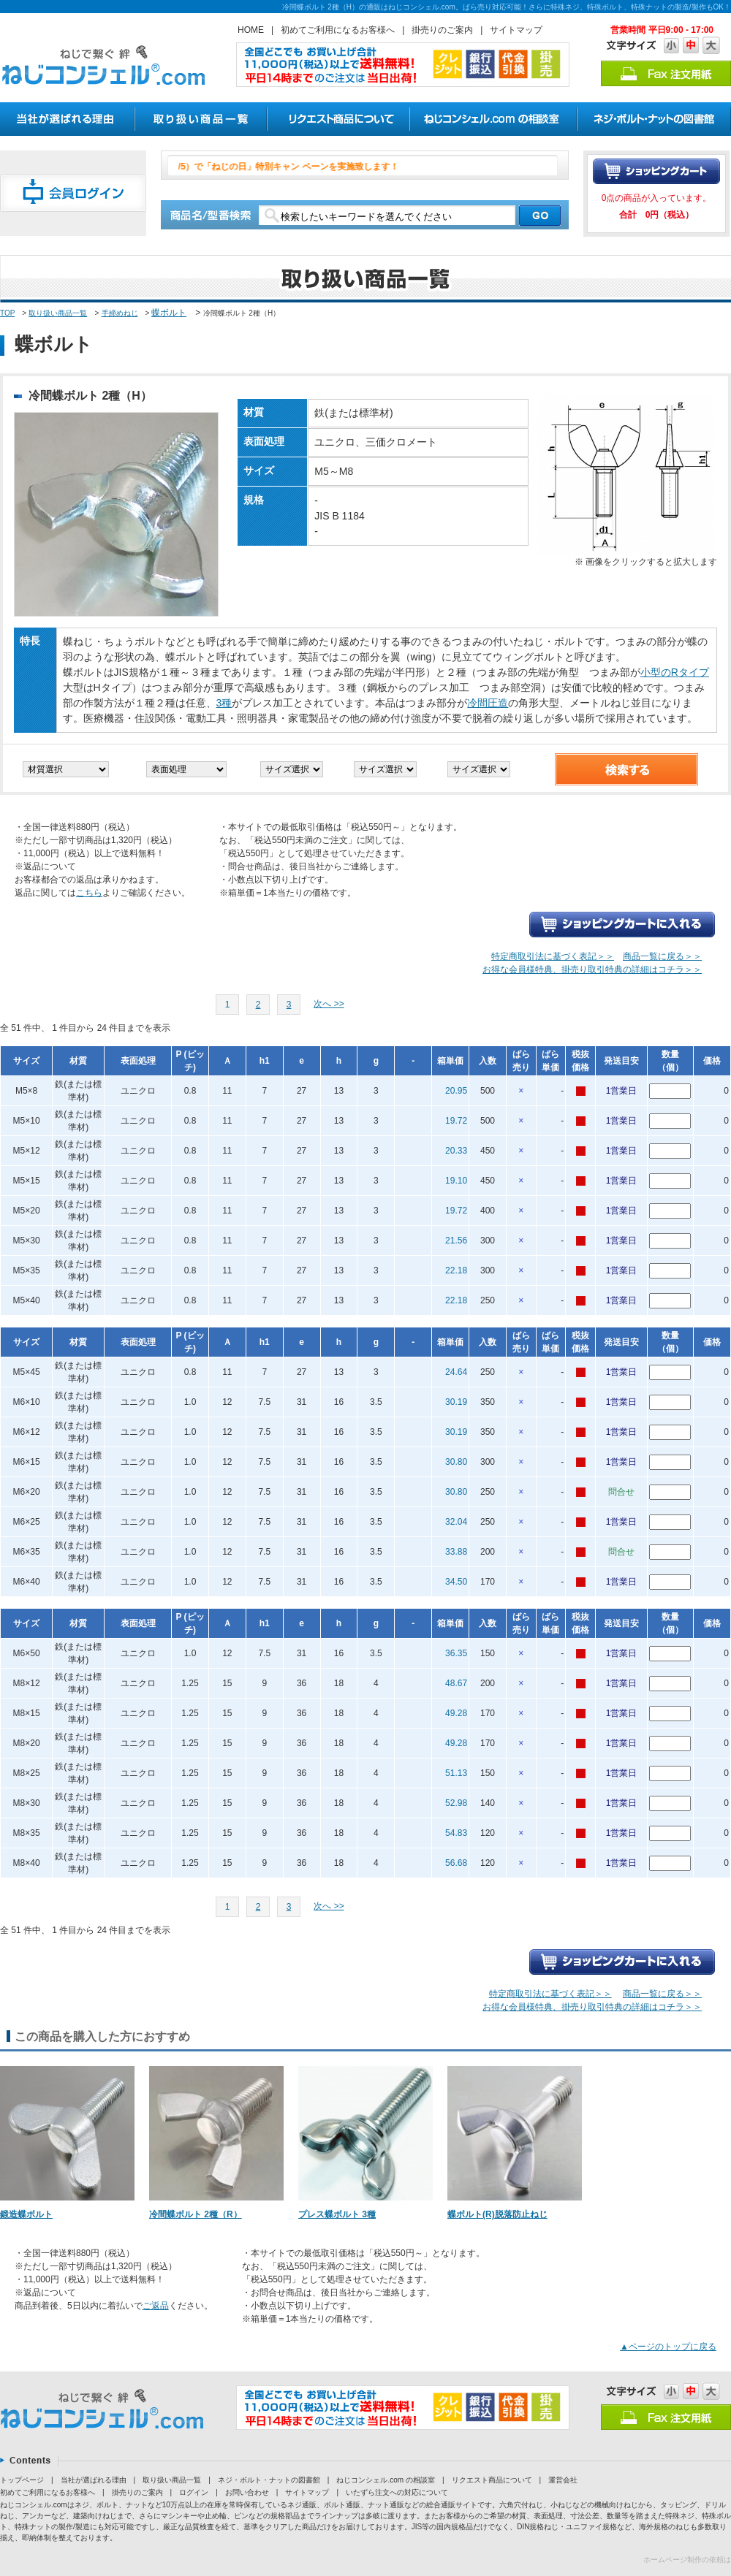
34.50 (456, 1582)
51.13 (456, 1773)
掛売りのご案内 (442, 30)
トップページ (22, 2480)
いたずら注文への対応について (397, 2492)
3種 (224, 703)
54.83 (456, 1833)
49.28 (456, 1713)
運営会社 (562, 2480)
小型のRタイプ (674, 672)
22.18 (456, 1270)
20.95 (456, 1091)
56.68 (456, 1863)
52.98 (456, 1803)
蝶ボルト (168, 313)
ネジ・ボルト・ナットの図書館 (269, 2480)
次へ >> (329, 1004)
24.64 (456, 1372)
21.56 (456, 1240)
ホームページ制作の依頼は (687, 2560)
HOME (251, 30)
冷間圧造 (487, 703)
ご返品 (156, 2306)
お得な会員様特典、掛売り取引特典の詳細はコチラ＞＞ (592, 969)
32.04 (456, 1522)
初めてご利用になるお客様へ (338, 30)
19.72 (456, 1121)
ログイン (193, 2492)
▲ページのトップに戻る (668, 2346)
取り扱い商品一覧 (58, 313)
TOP (7, 313)
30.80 (456, 1462)
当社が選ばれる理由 (93, 2480)
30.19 (456, 1402)
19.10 (456, 1180)
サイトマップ (516, 30)
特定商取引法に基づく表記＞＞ (552, 956)
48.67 (456, 1683)
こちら (89, 893)
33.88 (456, 1552)
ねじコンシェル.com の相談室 (385, 2480)
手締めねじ (120, 313)
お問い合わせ (247, 2492)
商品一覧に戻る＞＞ (662, 956)
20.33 (456, 1151)
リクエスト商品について (492, 2480)
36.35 (456, 1653)
